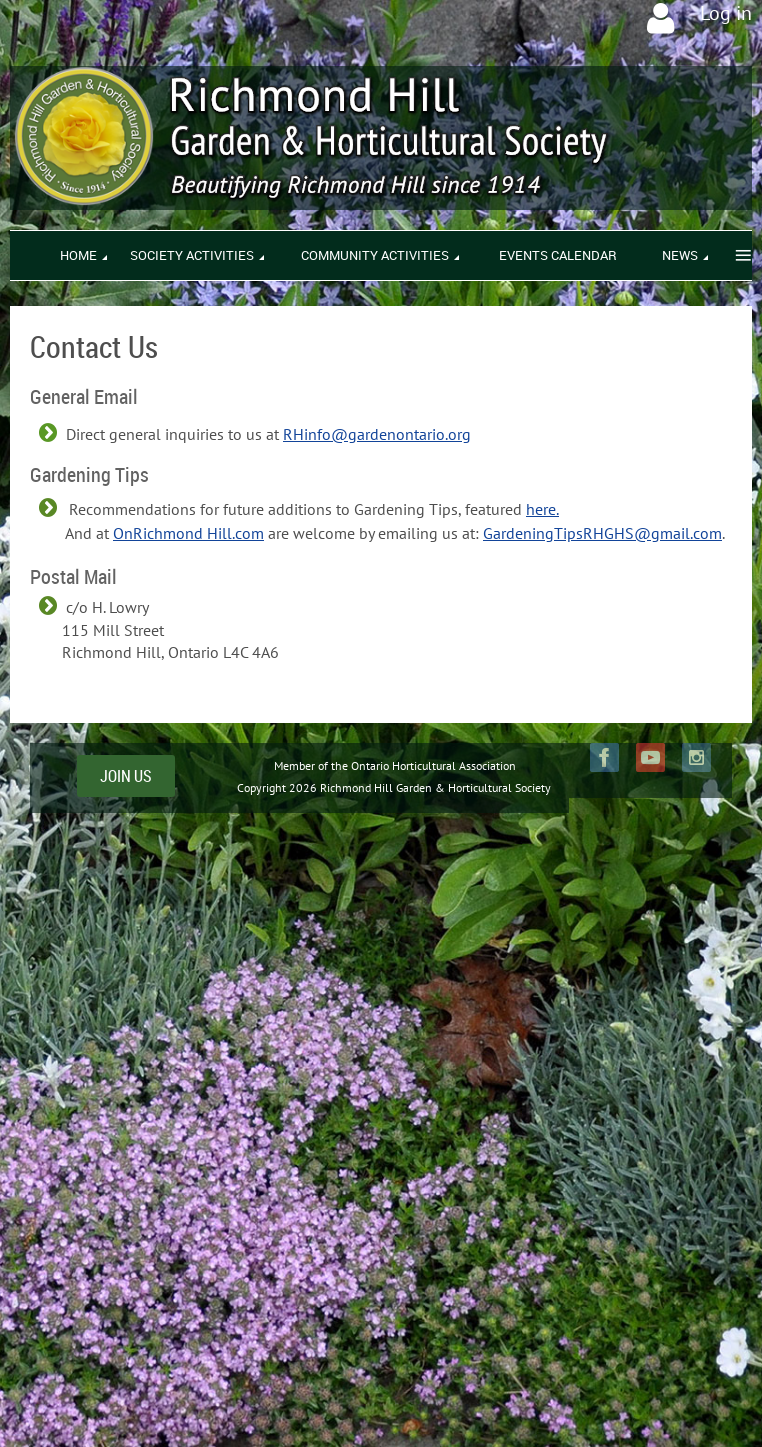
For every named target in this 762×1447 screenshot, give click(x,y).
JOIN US (126, 776)
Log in (726, 13)
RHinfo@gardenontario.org (377, 434)
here (541, 509)
